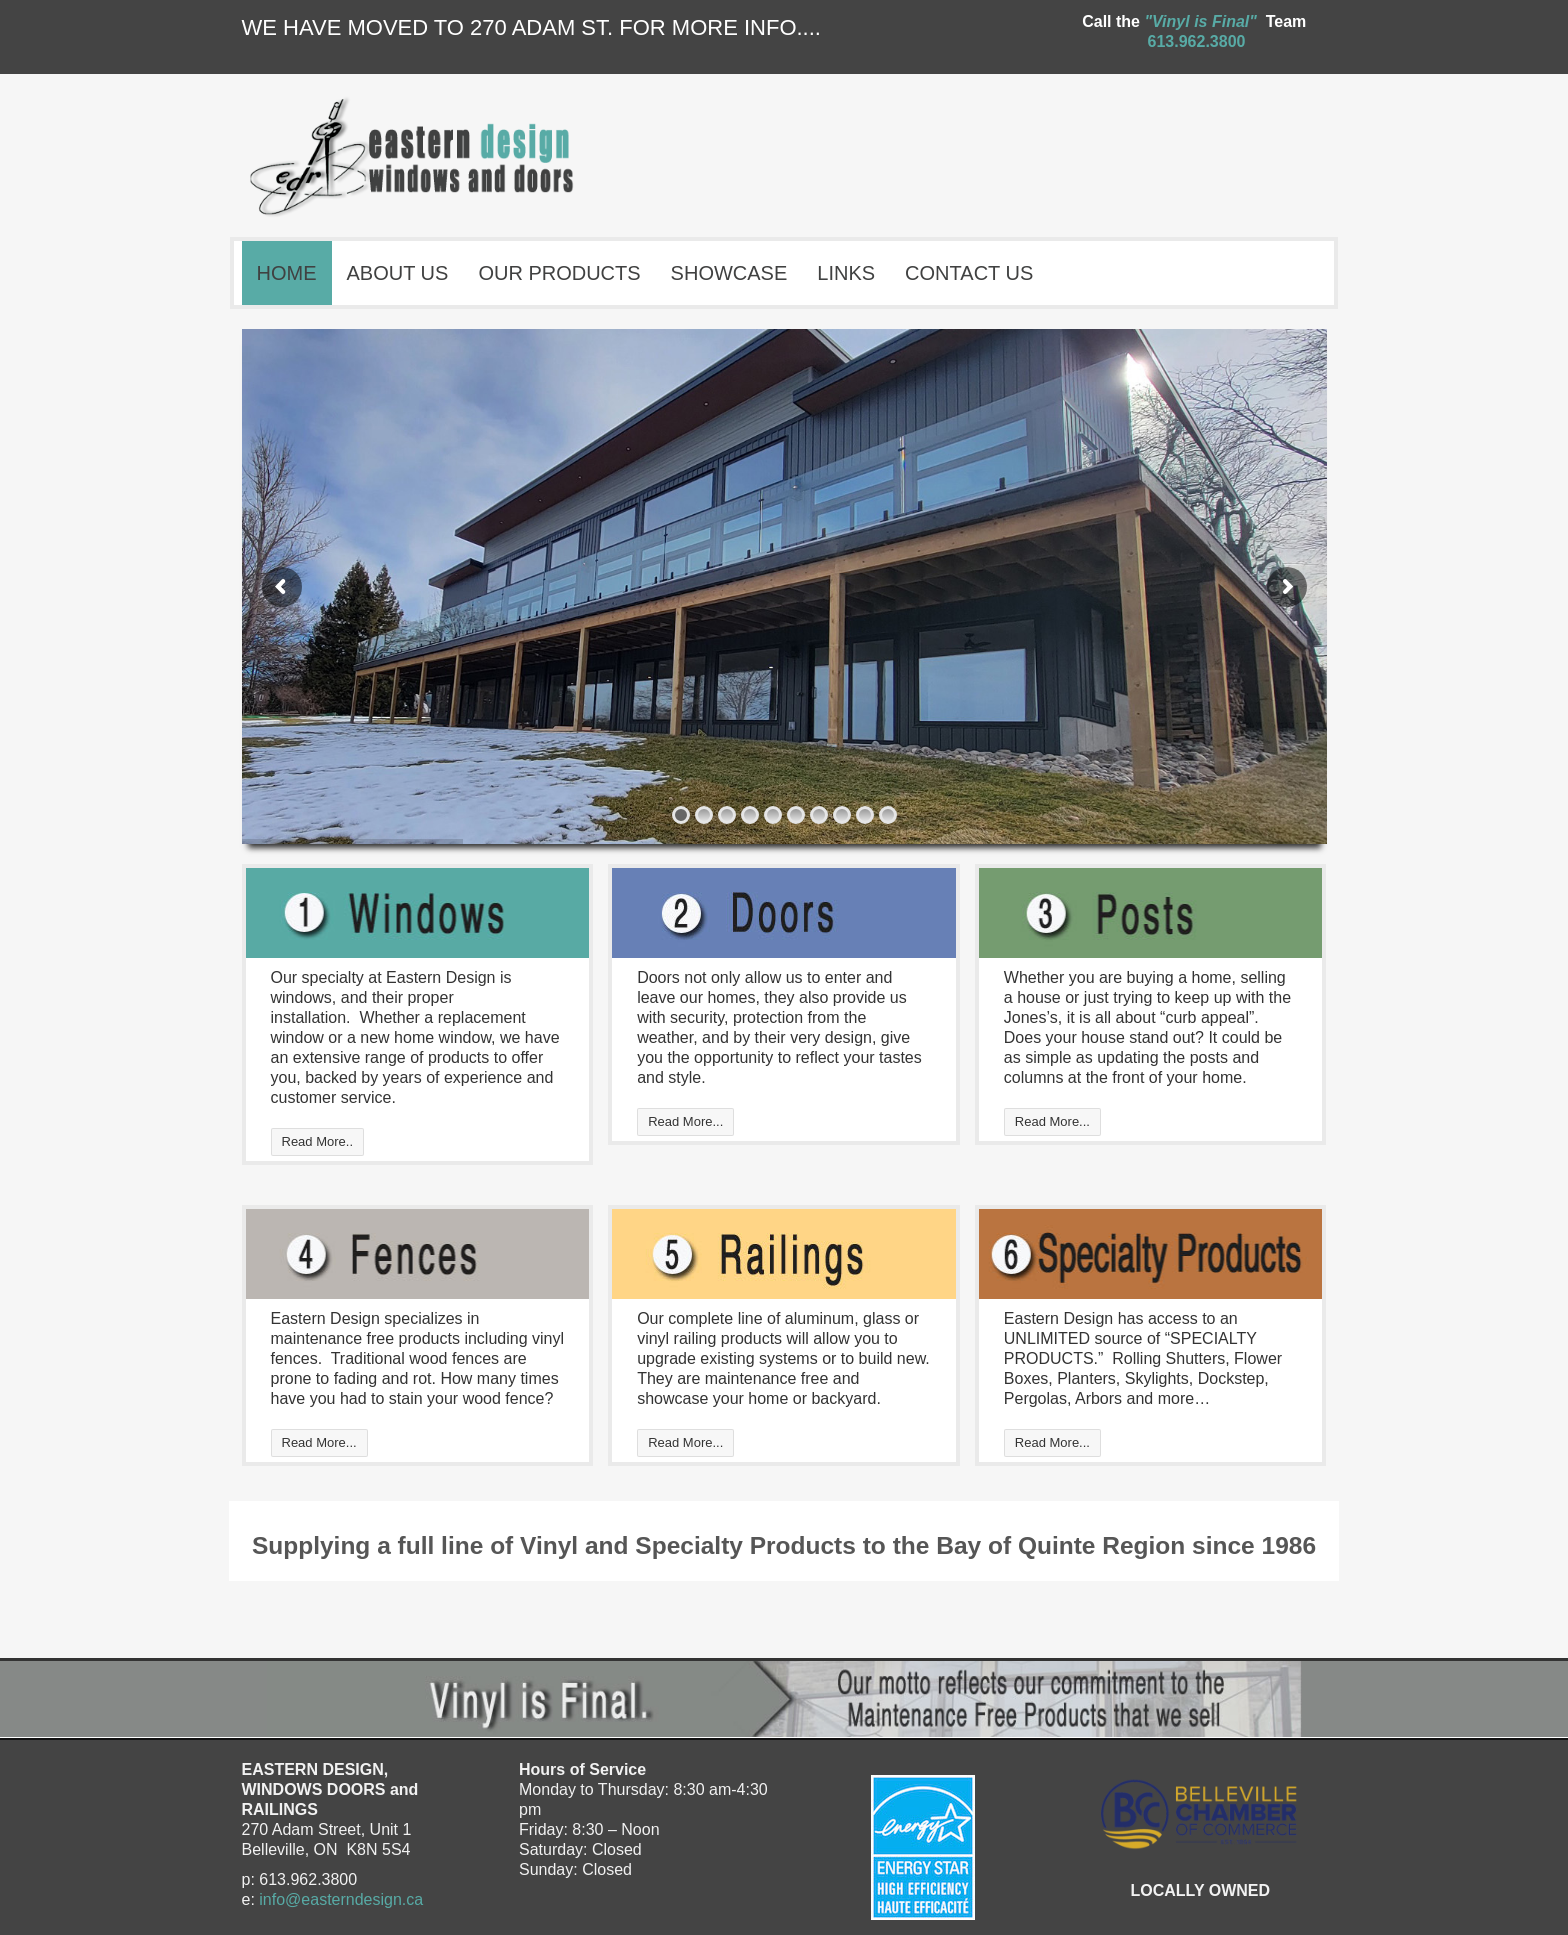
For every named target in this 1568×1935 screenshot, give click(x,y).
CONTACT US (969, 273)
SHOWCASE (734, 271)
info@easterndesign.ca (341, 1899)
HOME (287, 273)
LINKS (846, 273)
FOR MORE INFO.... (720, 27)
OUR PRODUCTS (559, 273)
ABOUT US (398, 273)
